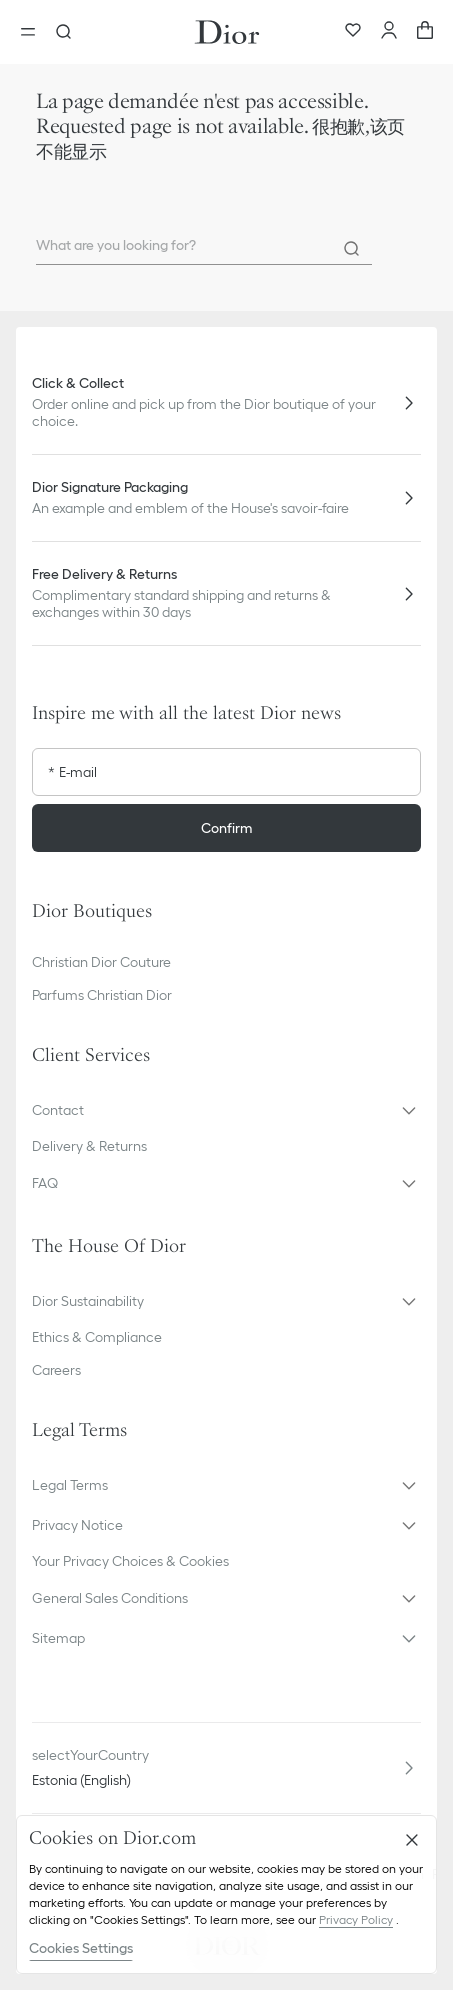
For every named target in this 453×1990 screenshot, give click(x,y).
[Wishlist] (353, 32)
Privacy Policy (356, 1919)
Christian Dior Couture (101, 962)
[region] (226, 1894)
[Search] (352, 249)
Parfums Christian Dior (102, 995)
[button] (226, 1110)
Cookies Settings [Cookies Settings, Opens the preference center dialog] (81, 1948)
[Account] (389, 32)
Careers (56, 1370)
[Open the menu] (34, 32)
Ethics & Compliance (97, 1337)
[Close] (412, 1840)
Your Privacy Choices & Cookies (130, 1561)
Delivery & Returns (89, 1146)
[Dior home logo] (227, 32)
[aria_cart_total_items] (425, 32)
